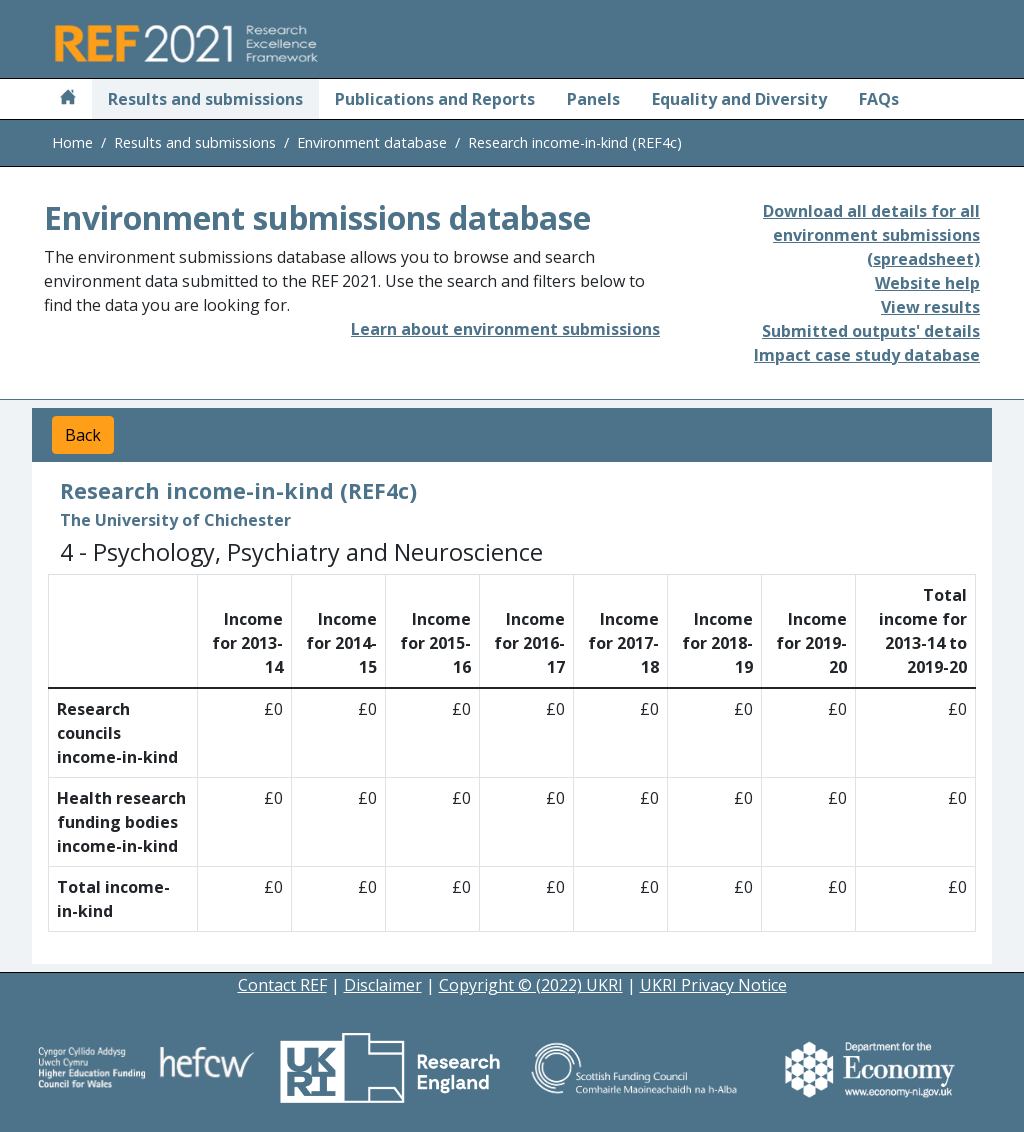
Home (72, 142)
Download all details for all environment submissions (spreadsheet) (871, 235)
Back (83, 435)
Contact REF (282, 985)
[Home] (68, 99)
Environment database (372, 142)
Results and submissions (205, 99)
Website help (927, 283)
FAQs (879, 99)
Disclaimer (383, 985)
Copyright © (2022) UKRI (531, 985)
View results (930, 307)
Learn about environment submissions (505, 329)
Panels (593, 99)
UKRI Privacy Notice (713, 985)
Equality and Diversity (739, 99)
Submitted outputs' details (871, 331)
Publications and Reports (435, 99)
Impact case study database (867, 355)
